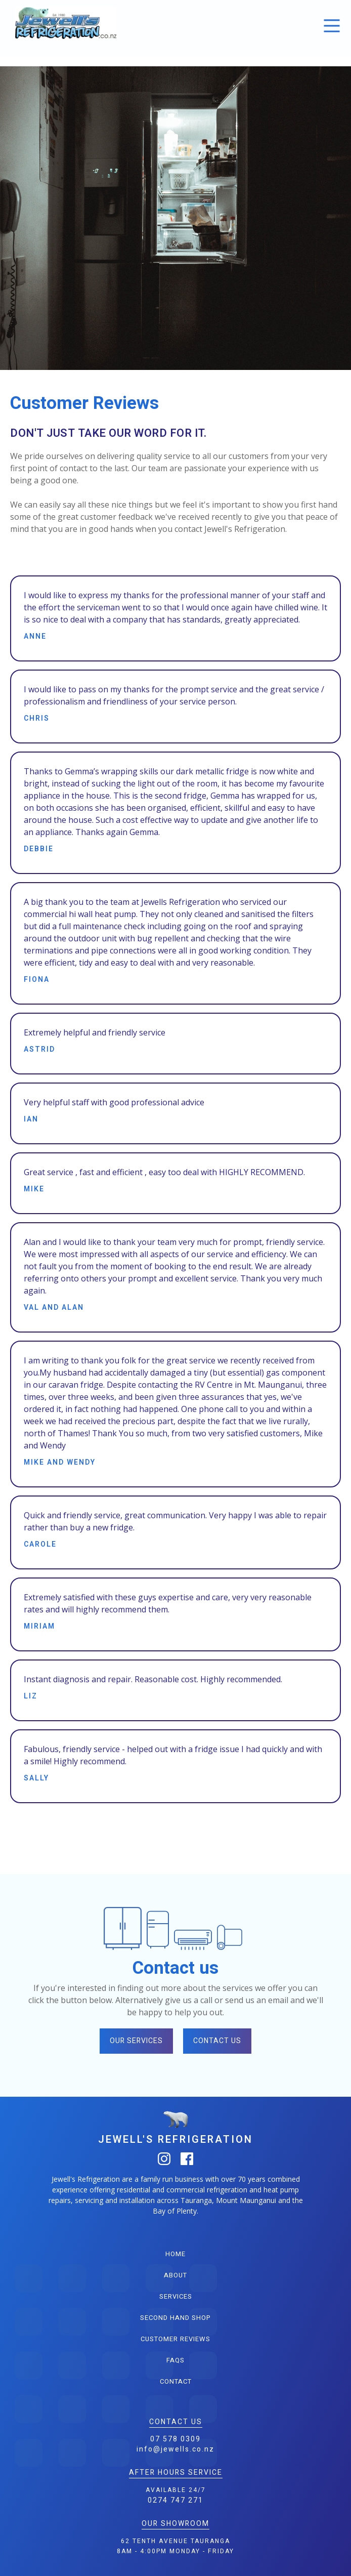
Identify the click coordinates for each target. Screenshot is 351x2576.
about (175, 2275)
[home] (63, 23)
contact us (217, 2040)
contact (176, 2381)
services (175, 2296)
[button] (332, 26)
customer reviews (175, 2339)
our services (136, 2040)
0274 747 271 (175, 2500)
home (175, 2254)
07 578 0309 (175, 2439)
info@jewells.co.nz (175, 2449)
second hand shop (175, 2317)
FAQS (175, 2360)
